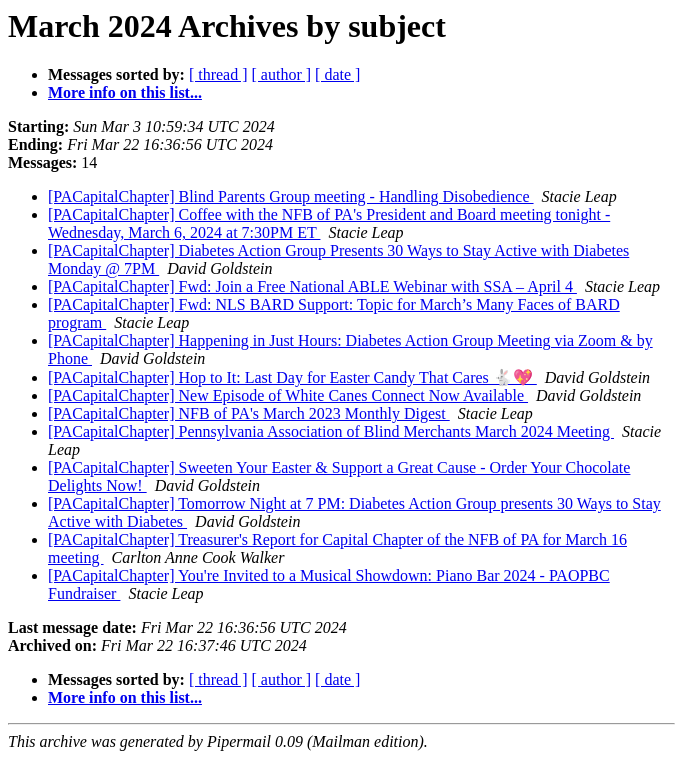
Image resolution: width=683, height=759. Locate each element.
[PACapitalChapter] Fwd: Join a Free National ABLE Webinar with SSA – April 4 (312, 286)
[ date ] (337, 74)
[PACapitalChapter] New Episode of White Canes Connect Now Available (288, 395)
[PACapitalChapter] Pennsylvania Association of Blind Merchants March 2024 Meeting (331, 431)
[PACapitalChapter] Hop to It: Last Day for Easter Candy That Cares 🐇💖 (292, 377)
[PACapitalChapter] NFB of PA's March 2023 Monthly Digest (249, 413)
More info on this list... (125, 92)
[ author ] (282, 74)
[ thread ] (218, 74)
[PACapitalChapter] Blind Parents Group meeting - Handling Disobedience (291, 196)
